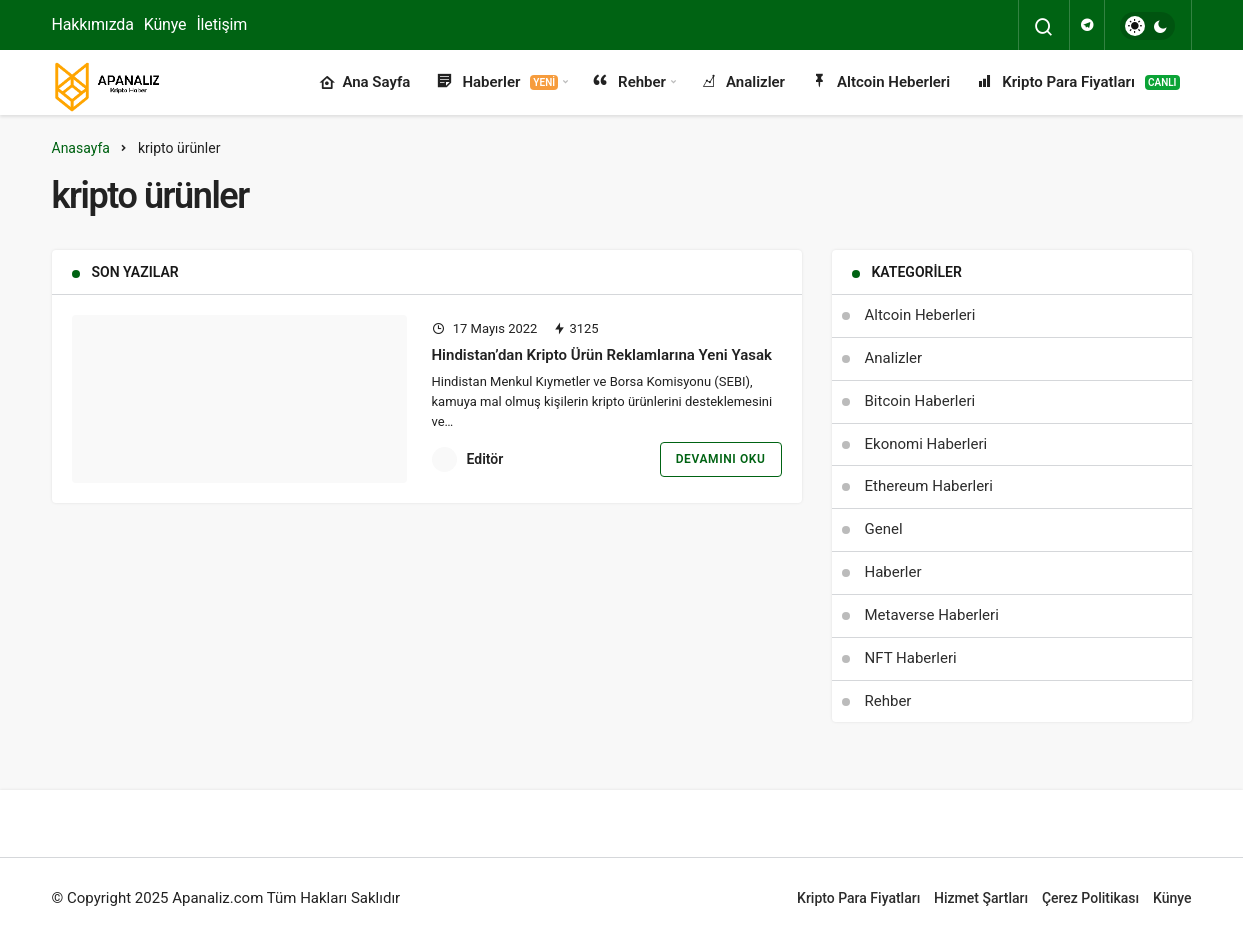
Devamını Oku (721, 459)
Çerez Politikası (1090, 898)
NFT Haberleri (911, 658)
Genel (884, 529)
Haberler (496, 83)
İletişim (221, 24)
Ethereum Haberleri (929, 486)
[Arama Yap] (1044, 27)
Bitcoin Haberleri (920, 401)
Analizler (741, 83)
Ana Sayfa (364, 83)
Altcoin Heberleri (879, 83)
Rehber (628, 83)
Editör (485, 459)
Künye (165, 24)
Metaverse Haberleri (932, 615)
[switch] (1147, 26)
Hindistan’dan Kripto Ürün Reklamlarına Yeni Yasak (602, 355)
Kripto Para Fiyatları (1076, 83)
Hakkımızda (93, 24)
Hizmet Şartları (981, 898)
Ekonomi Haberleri (926, 444)
